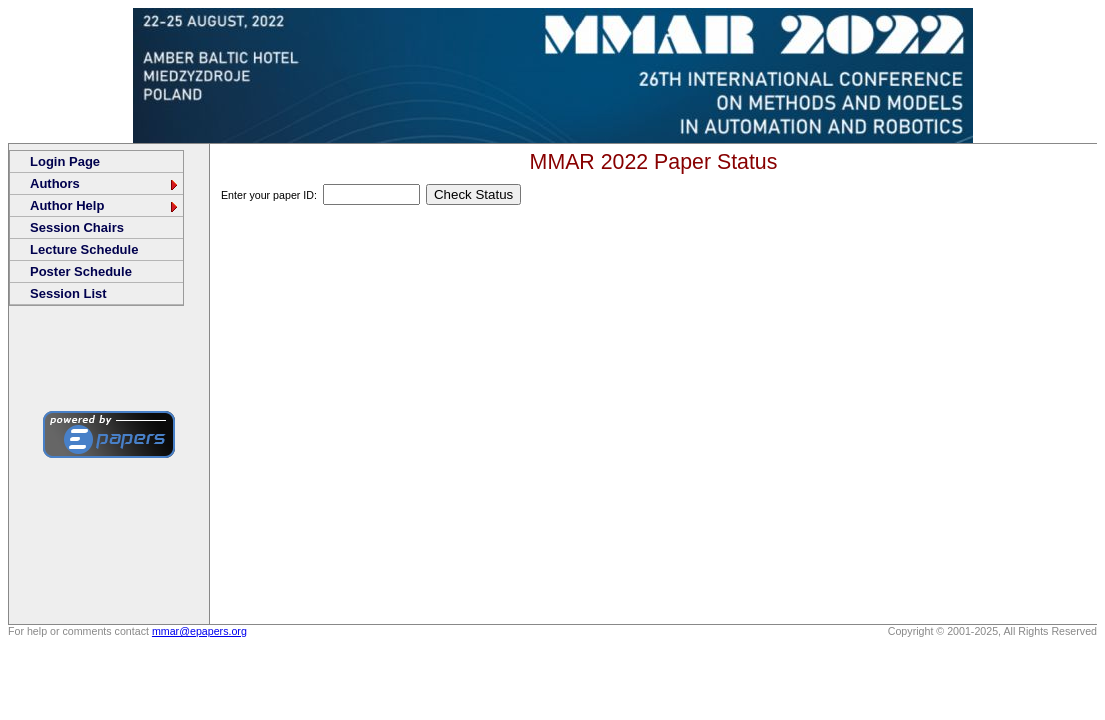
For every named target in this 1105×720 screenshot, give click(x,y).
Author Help (105, 205)
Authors (105, 183)
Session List (68, 293)
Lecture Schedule (84, 249)
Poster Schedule (81, 271)
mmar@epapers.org (199, 631)
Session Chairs (77, 227)
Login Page (65, 161)
